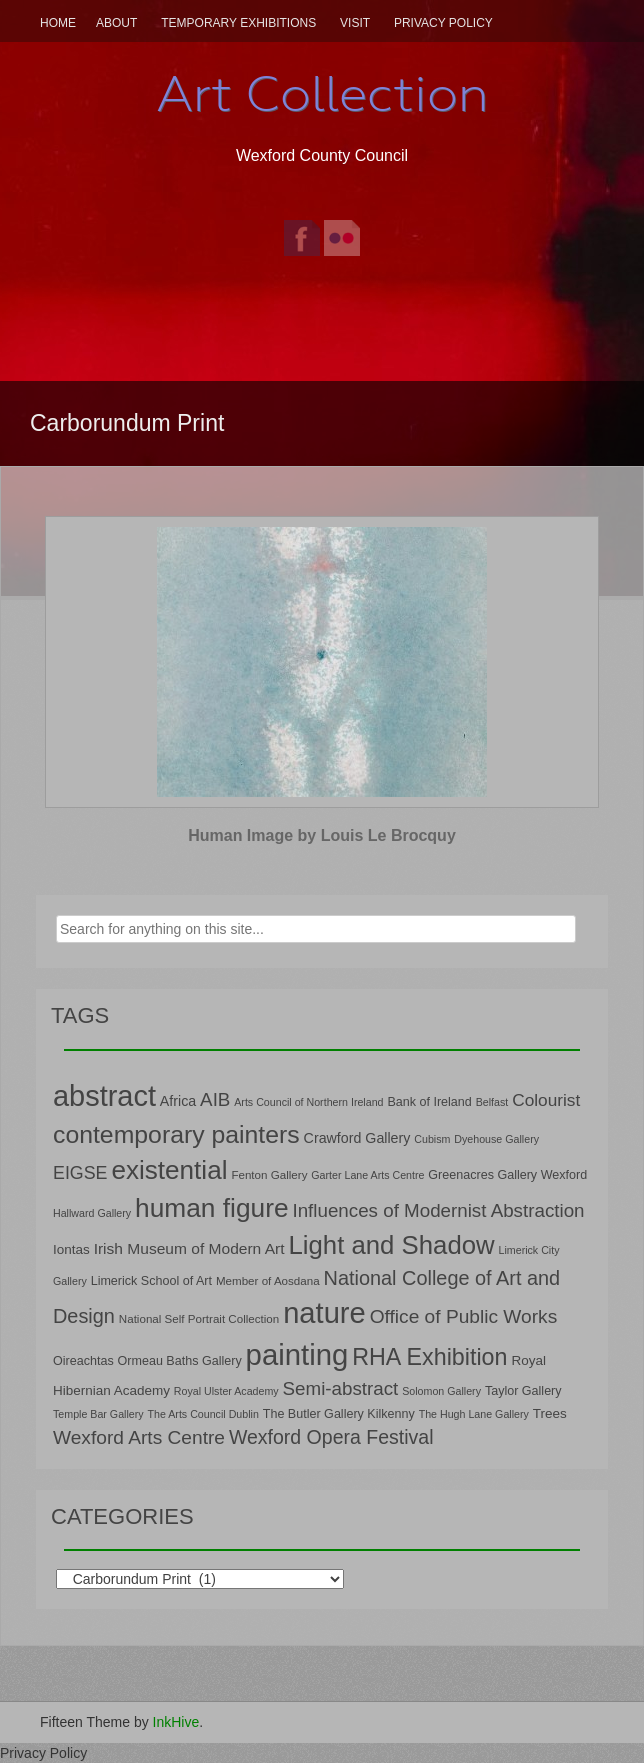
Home (58, 23)
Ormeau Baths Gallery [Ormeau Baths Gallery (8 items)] (180, 1361)
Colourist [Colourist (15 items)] (546, 1100)
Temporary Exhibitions (238, 23)
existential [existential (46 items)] (169, 1170)
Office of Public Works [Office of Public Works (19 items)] (464, 1316)
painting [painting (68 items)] (297, 1354)
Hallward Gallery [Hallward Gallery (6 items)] (92, 1213)
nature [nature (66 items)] (324, 1313)
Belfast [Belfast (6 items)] (492, 1102)
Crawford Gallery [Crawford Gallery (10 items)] (357, 1138)
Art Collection (322, 94)
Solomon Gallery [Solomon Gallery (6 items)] (441, 1391)
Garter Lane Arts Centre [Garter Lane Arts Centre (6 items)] (367, 1175)
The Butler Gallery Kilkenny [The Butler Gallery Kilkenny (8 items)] (339, 1414)
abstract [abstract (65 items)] (104, 1096)
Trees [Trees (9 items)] (550, 1413)
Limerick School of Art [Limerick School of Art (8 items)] (151, 1281)
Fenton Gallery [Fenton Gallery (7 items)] (269, 1174)
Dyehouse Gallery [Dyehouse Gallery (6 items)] (496, 1139)
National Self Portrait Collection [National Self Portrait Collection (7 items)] (199, 1318)
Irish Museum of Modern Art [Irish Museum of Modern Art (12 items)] (189, 1248)
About (116, 23)
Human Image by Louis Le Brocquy (322, 835)
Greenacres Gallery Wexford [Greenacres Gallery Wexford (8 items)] (507, 1175)
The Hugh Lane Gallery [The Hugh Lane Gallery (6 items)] (474, 1414)
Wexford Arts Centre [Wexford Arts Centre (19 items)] (139, 1437)
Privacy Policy (443, 23)
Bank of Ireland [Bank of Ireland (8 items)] (429, 1102)
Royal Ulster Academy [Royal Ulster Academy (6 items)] (226, 1391)
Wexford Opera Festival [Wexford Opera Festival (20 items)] (331, 1437)
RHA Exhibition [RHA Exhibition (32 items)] (429, 1357)
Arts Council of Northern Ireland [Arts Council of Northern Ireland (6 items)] (308, 1102)
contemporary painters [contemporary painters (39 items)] (176, 1134)
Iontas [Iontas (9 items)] (71, 1249)
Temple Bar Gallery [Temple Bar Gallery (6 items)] (98, 1414)
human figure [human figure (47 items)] (212, 1208)
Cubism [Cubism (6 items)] (432, 1139)
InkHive (176, 1722)
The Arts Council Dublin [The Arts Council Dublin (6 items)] (203, 1414)
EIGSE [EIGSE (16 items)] (80, 1173)
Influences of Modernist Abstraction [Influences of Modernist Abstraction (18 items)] (438, 1210)
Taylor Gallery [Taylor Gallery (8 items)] (523, 1391)
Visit (355, 23)
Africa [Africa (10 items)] (178, 1101)
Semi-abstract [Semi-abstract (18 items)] (341, 1388)
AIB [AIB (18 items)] (215, 1099)
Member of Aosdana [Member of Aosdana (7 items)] (268, 1280)
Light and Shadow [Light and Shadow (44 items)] (391, 1245)
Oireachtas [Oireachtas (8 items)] (83, 1361)
